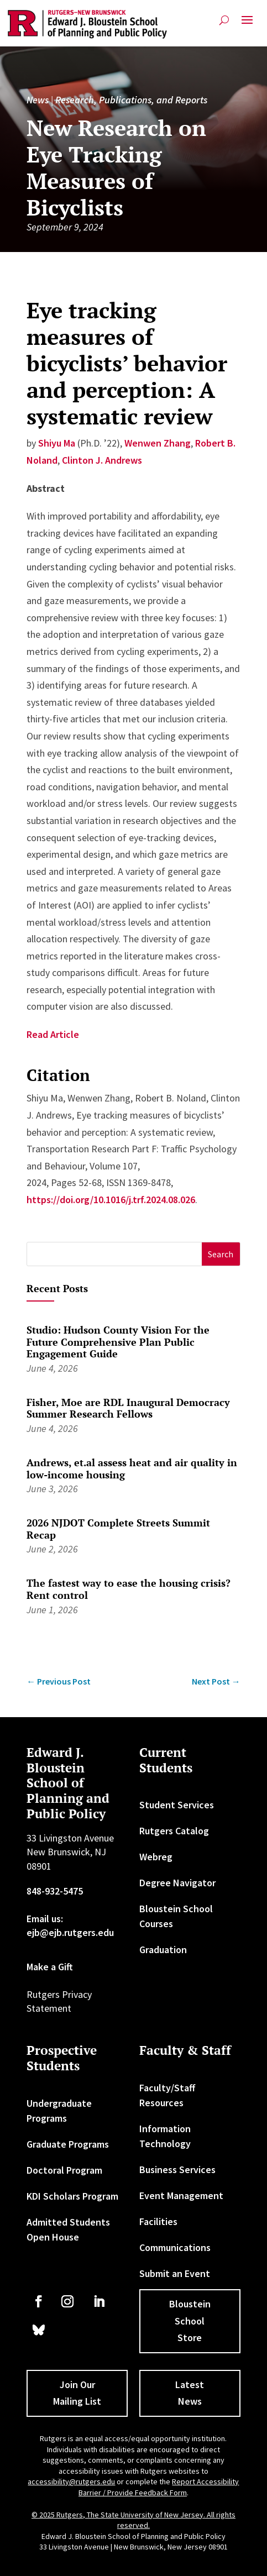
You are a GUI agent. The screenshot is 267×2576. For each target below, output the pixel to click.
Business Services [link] (177, 2169)
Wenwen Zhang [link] (157, 443)
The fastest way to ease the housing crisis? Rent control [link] (129, 1589)
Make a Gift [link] (50, 1966)
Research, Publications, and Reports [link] (131, 99)
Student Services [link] (176, 1804)
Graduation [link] (163, 1949)
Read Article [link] (53, 1034)
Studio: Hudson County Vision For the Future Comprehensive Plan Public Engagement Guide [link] (118, 1341)
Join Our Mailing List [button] (77, 2393)
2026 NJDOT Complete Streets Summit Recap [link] (118, 1528)
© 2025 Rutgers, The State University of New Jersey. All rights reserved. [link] (133, 2520)
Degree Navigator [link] (177, 1882)
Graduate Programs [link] (68, 2144)
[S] (114, 1254)
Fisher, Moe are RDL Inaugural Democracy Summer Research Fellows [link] (128, 1408)
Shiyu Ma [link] (56, 443)
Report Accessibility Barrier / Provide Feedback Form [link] (158, 2487)
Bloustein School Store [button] (190, 2320)
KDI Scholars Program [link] (72, 2196)
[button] (247, 24)
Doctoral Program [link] (64, 2170)
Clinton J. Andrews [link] (102, 460)
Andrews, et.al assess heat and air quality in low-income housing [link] (132, 1468)
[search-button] (224, 20)
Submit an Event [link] (174, 2273)
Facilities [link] (158, 2221)
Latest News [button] (189, 2393)
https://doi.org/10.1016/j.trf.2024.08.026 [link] (111, 1199)
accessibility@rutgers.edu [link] (71, 2481)
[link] (87, 24)
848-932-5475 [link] (55, 1891)
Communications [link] (175, 2247)
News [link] (38, 99)
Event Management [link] (181, 2195)
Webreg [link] (155, 1856)
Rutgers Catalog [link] (174, 1830)
